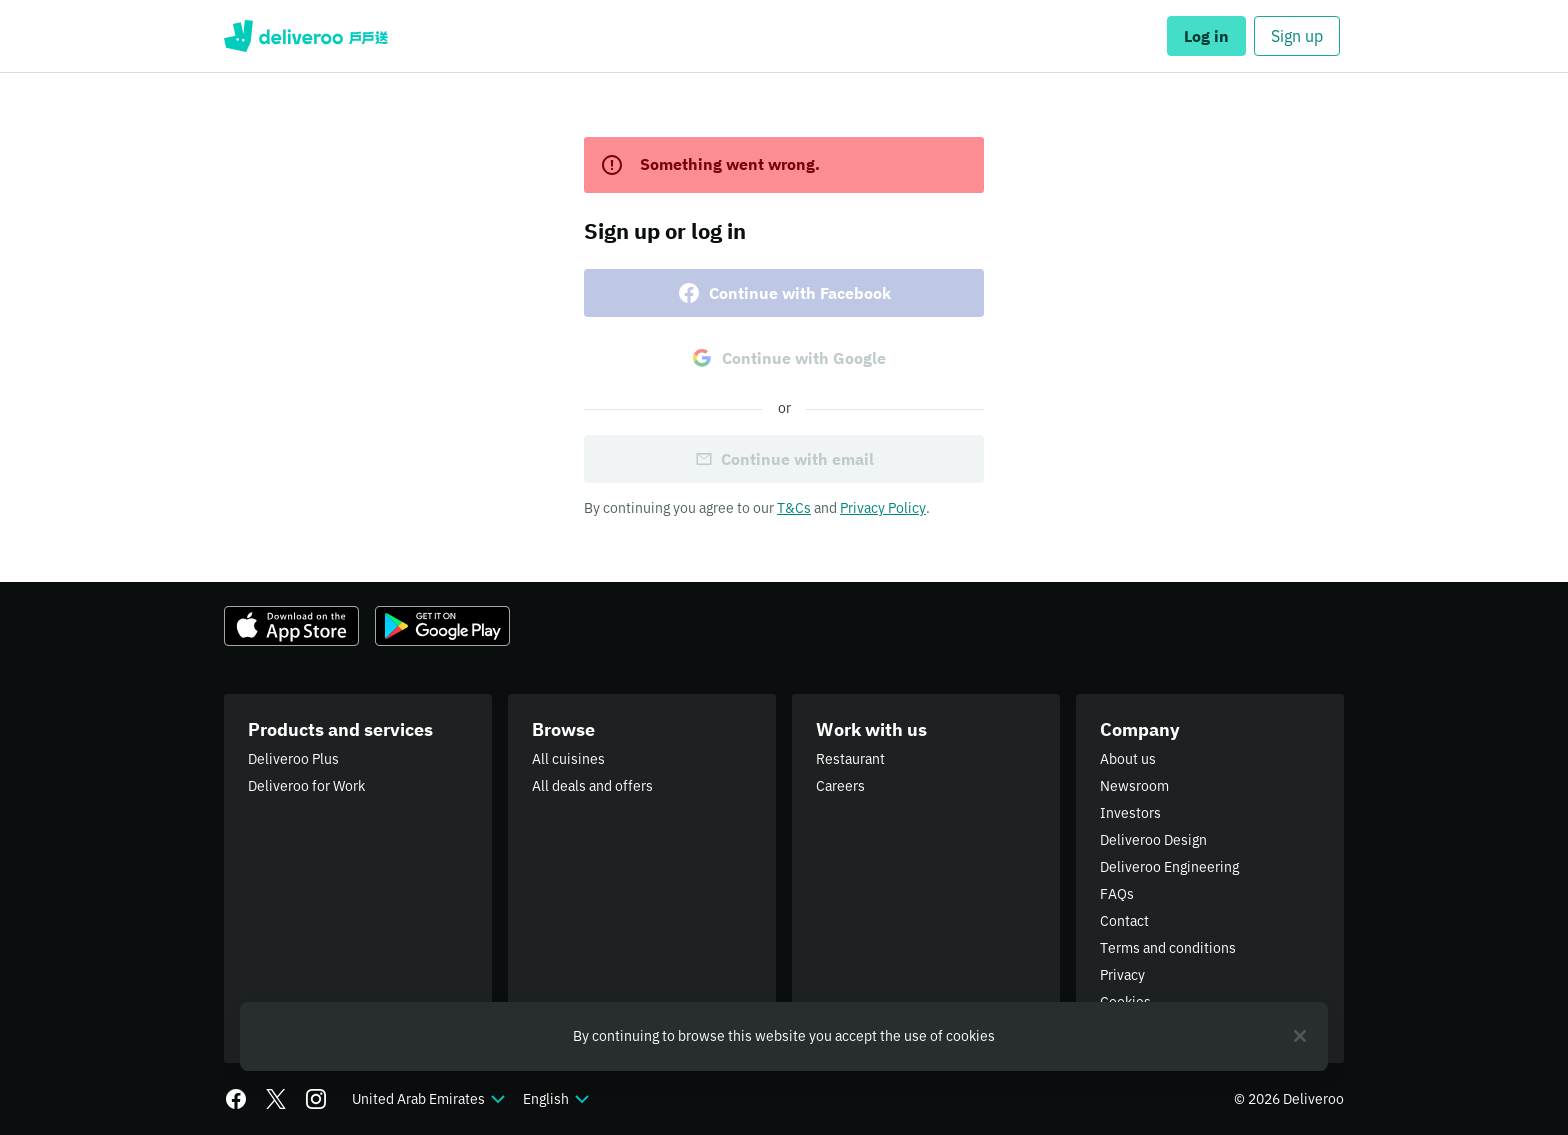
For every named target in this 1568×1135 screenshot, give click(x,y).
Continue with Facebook (784, 293)
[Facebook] (236, 1099)
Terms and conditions (1168, 948)
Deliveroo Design (1153, 840)
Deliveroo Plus (293, 759)
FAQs (1117, 894)
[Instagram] (316, 1099)
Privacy (1122, 975)
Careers (840, 786)
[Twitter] (276, 1099)
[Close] (1300, 1036)
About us (1128, 759)
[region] (784, 1036)
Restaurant (850, 759)
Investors (1130, 813)
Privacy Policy (883, 508)
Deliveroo (306, 36)
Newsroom (1134, 786)
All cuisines (568, 759)
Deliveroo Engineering (1169, 867)
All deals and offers (592, 786)
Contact (1124, 921)
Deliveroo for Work (306, 786)
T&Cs (794, 508)
